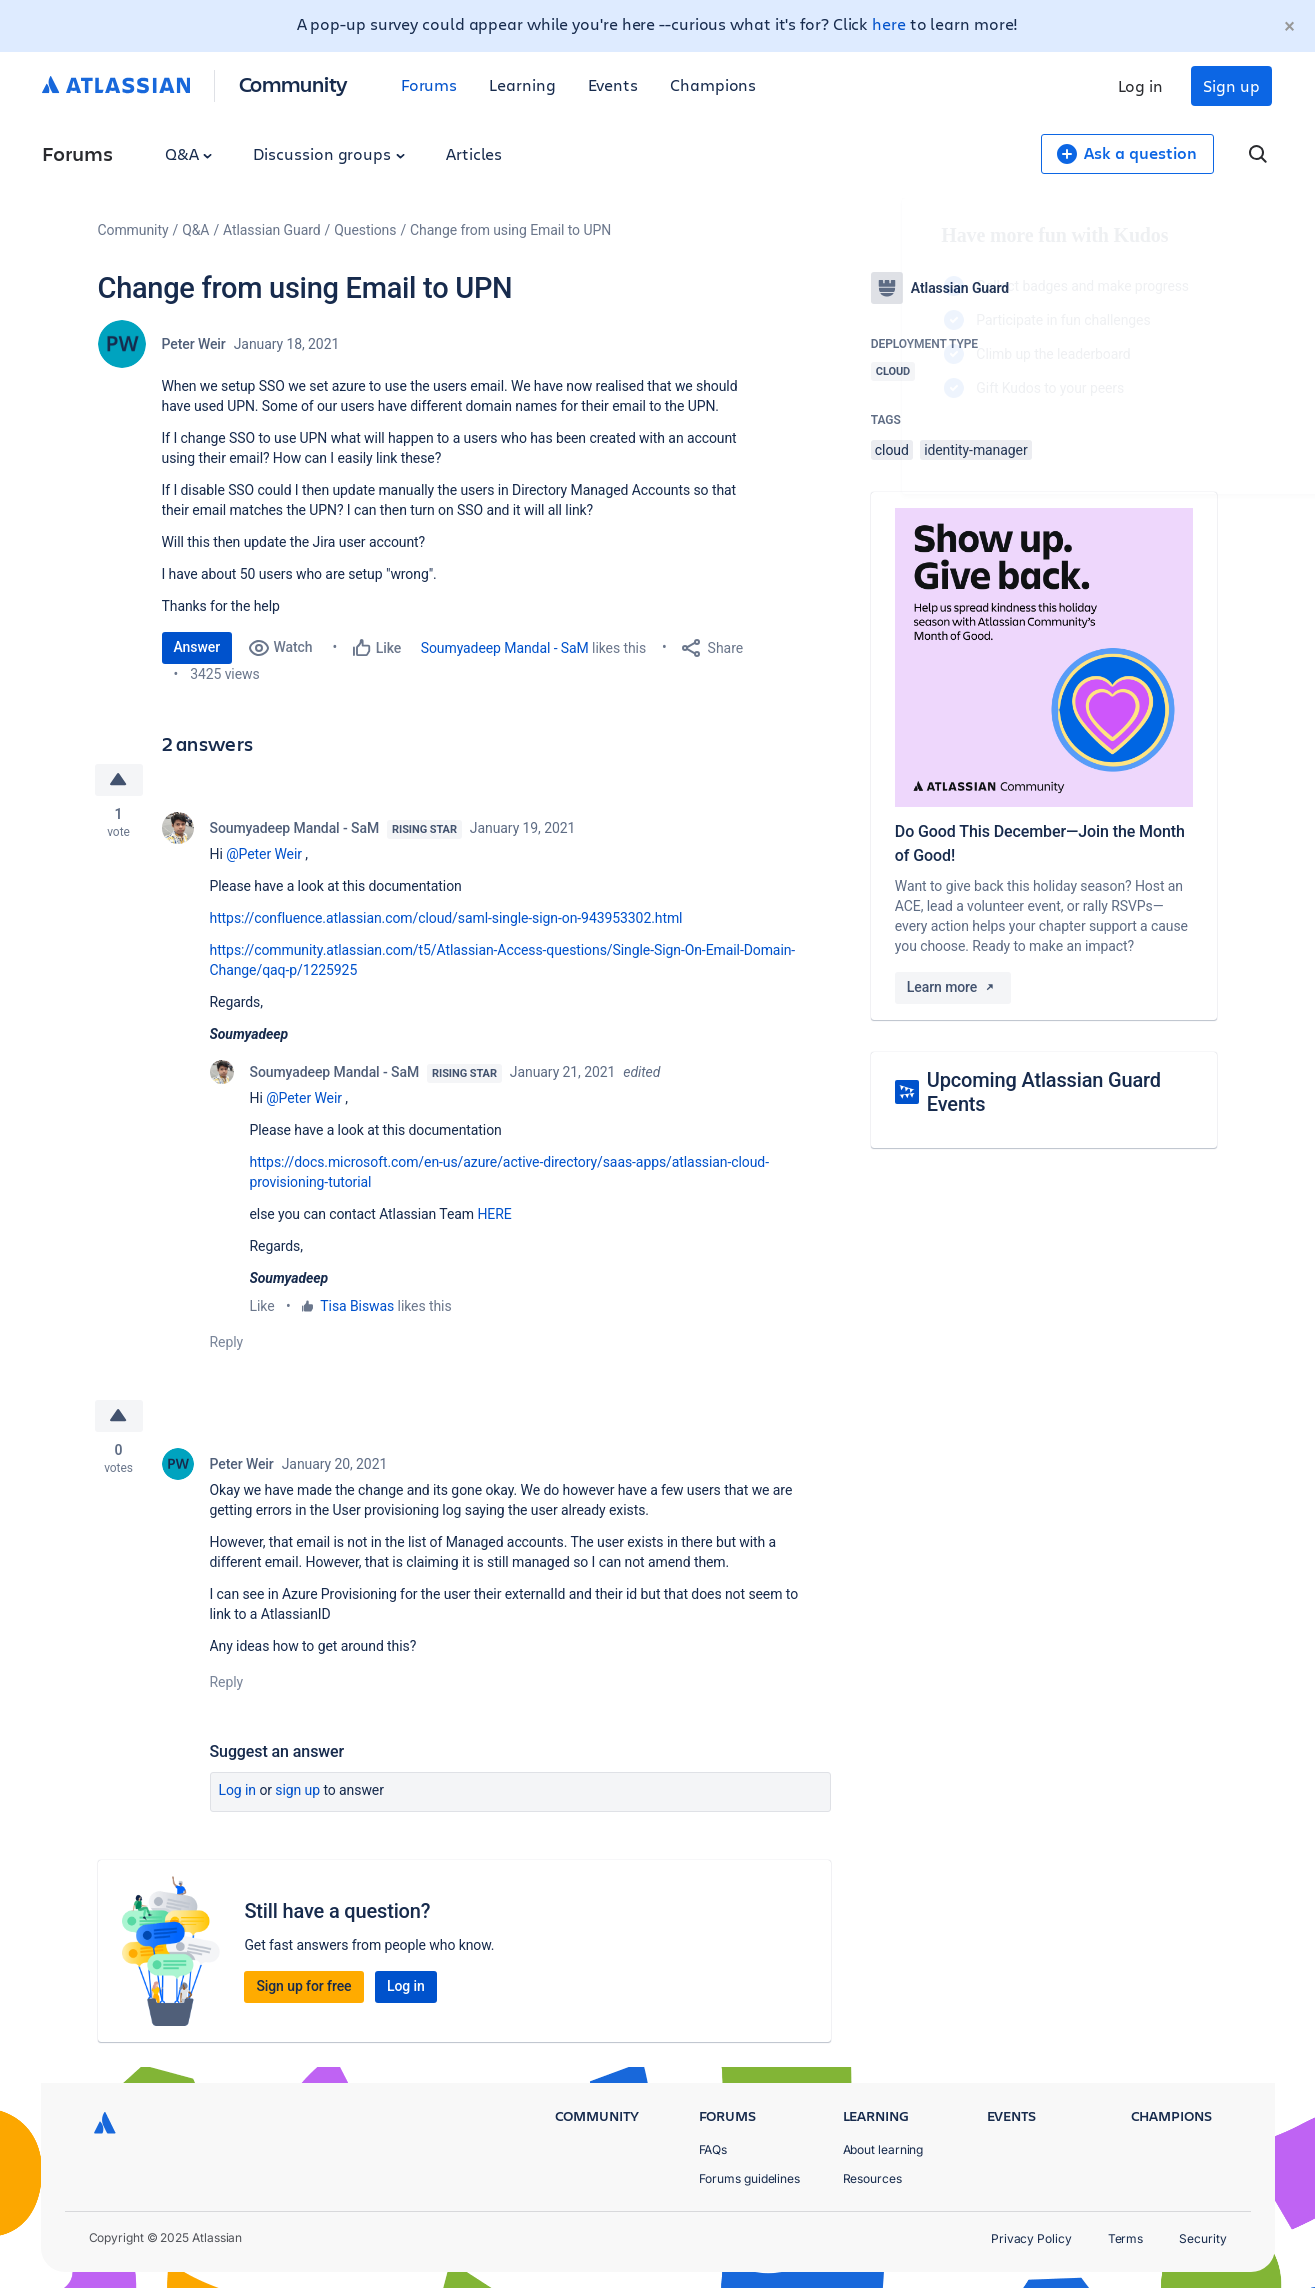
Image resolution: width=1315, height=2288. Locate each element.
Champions (713, 84)
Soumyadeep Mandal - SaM (505, 648)
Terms (1126, 2238)
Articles (474, 153)
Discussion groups (329, 153)
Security (1202, 2238)
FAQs (713, 2149)
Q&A (189, 153)
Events (613, 84)
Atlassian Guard (271, 230)
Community (293, 83)
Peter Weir (194, 344)
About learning (883, 2149)
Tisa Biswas (357, 1306)
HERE (494, 1214)
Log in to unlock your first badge (894, 446)
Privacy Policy (1031, 2238)
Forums (429, 84)
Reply (227, 1342)
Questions (365, 230)
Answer (197, 647)
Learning (522, 84)
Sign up (1231, 85)
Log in (1141, 85)
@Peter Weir (264, 854)
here (889, 23)
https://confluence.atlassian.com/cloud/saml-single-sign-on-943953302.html (446, 918)
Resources (872, 2178)
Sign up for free (303, 1986)
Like (262, 1306)
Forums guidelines (750, 2178)
